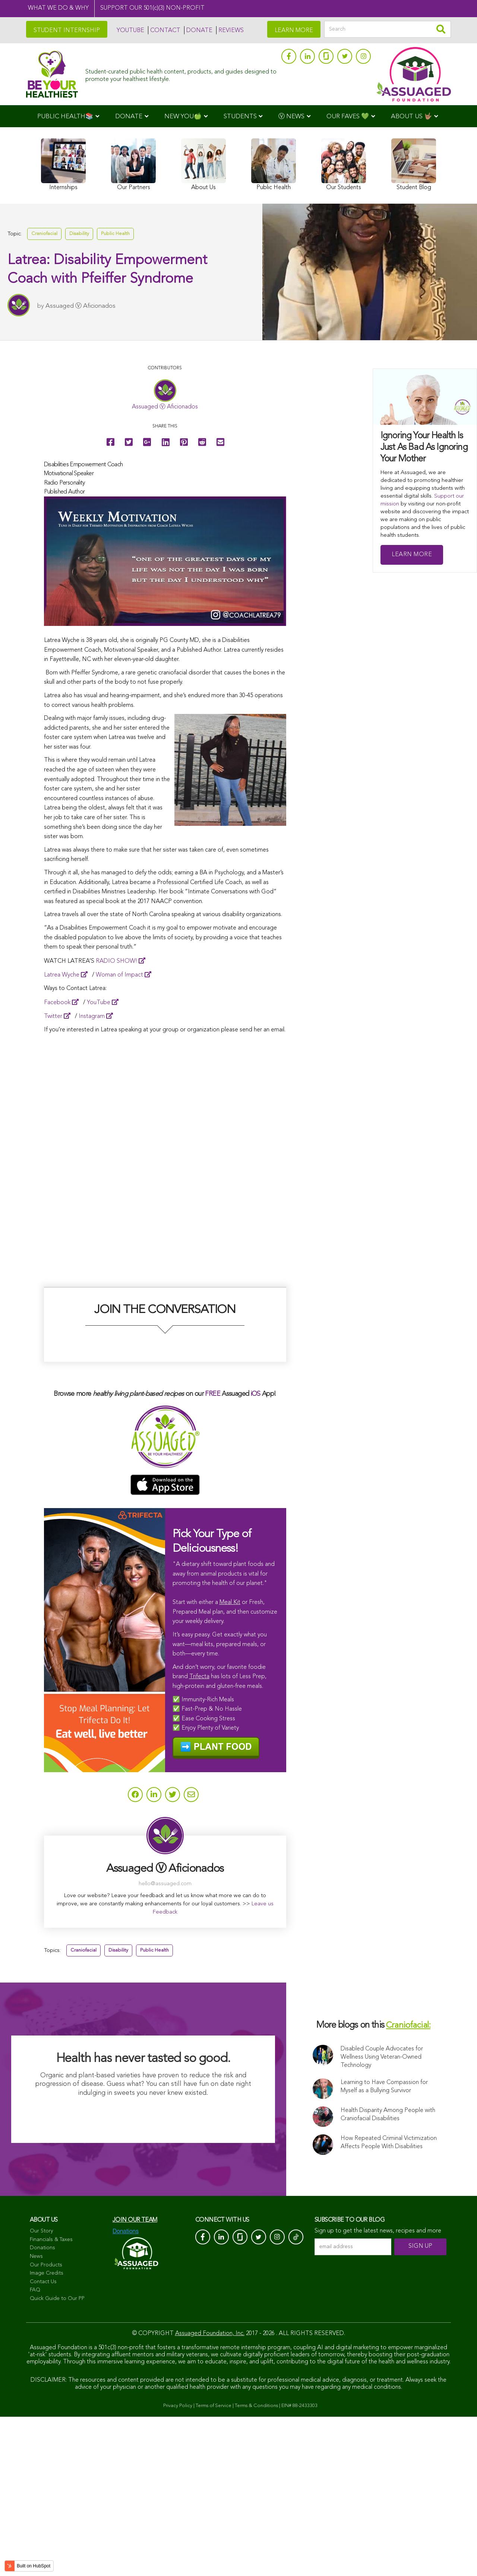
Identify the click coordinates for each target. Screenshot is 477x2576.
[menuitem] (68, 116)
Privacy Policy (177, 2564)
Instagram (92, 1016)
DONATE (199, 31)
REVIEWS (231, 31)
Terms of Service (213, 2564)
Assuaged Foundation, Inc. (209, 2492)
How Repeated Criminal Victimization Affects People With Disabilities (389, 2301)
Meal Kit (229, 1760)
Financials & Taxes (51, 2398)
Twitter (53, 1016)
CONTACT (165, 31)
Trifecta (199, 1834)
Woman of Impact (118, 975)
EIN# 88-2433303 (299, 2564)
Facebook (57, 1003)
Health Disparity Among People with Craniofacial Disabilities (388, 2273)
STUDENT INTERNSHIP (67, 31)
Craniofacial (44, 234)
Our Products (46, 2423)
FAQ (35, 2449)
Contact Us (43, 2440)
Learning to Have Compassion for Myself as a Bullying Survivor (384, 2245)
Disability (79, 234)
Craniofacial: (408, 2184)
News (36, 2415)
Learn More (412, 555)
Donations (42, 2407)
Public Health (115, 234)
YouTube (98, 1003)
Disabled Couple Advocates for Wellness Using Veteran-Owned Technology (382, 2216)
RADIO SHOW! (116, 961)
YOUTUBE (130, 31)
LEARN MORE (294, 31)
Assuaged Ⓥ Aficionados (80, 307)
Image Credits (46, 2432)
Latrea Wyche (61, 975)
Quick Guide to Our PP (57, 2457)
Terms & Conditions (256, 2564)
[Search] (387, 29)
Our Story (41, 2389)
